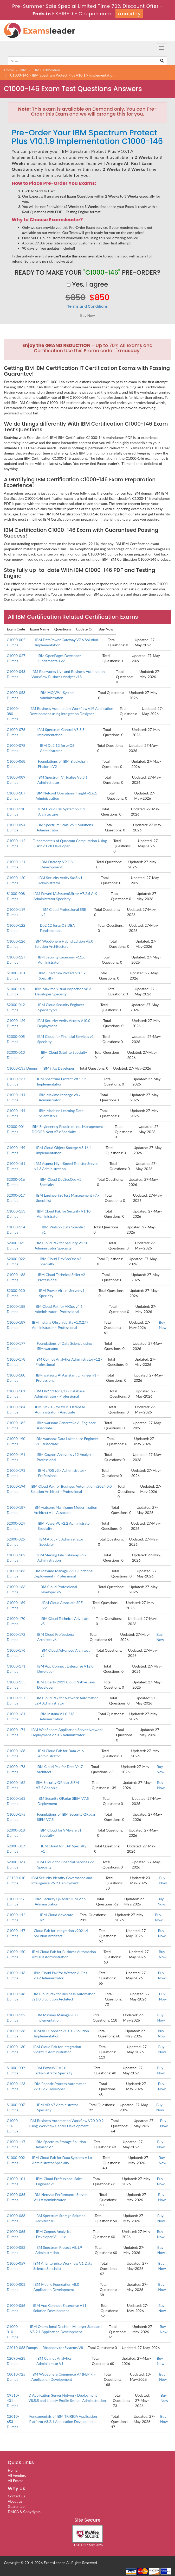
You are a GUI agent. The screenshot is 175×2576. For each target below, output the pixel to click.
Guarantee (16, 2506)
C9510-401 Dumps (13, 2400)
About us (15, 2501)
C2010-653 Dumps (13, 2421)
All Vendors (17, 2475)
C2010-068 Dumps (22, 2347)
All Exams (15, 2480)
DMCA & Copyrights (24, 2511)
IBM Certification (46, 70)
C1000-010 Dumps (13, 2331)
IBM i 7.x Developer (58, 1068)
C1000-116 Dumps (13, 2125)
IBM (23, 70)
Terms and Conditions (87, 306)
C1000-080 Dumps (13, 713)
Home (9, 70)
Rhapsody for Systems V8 (63, 2347)
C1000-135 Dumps (22, 1068)
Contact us (16, 2496)
